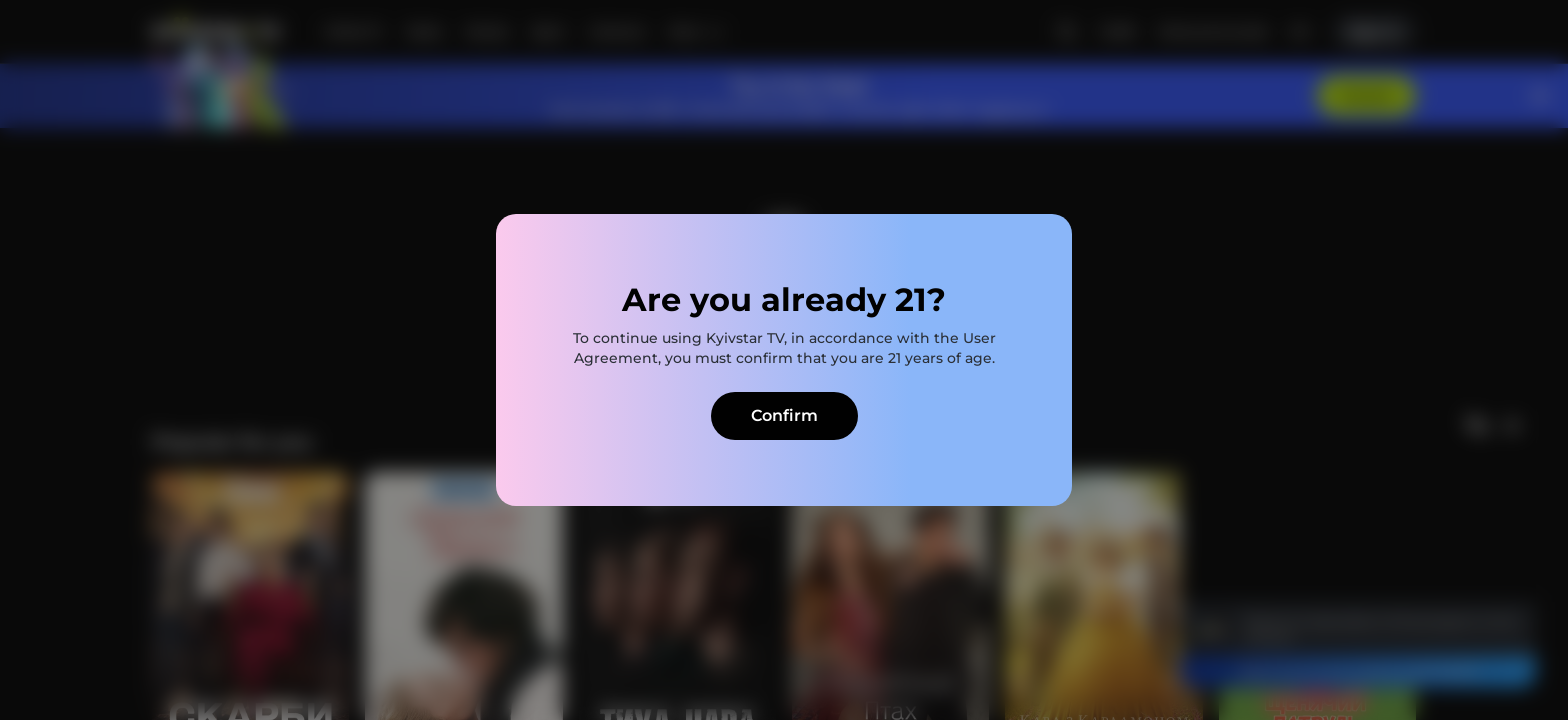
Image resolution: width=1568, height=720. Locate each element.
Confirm (784, 415)
